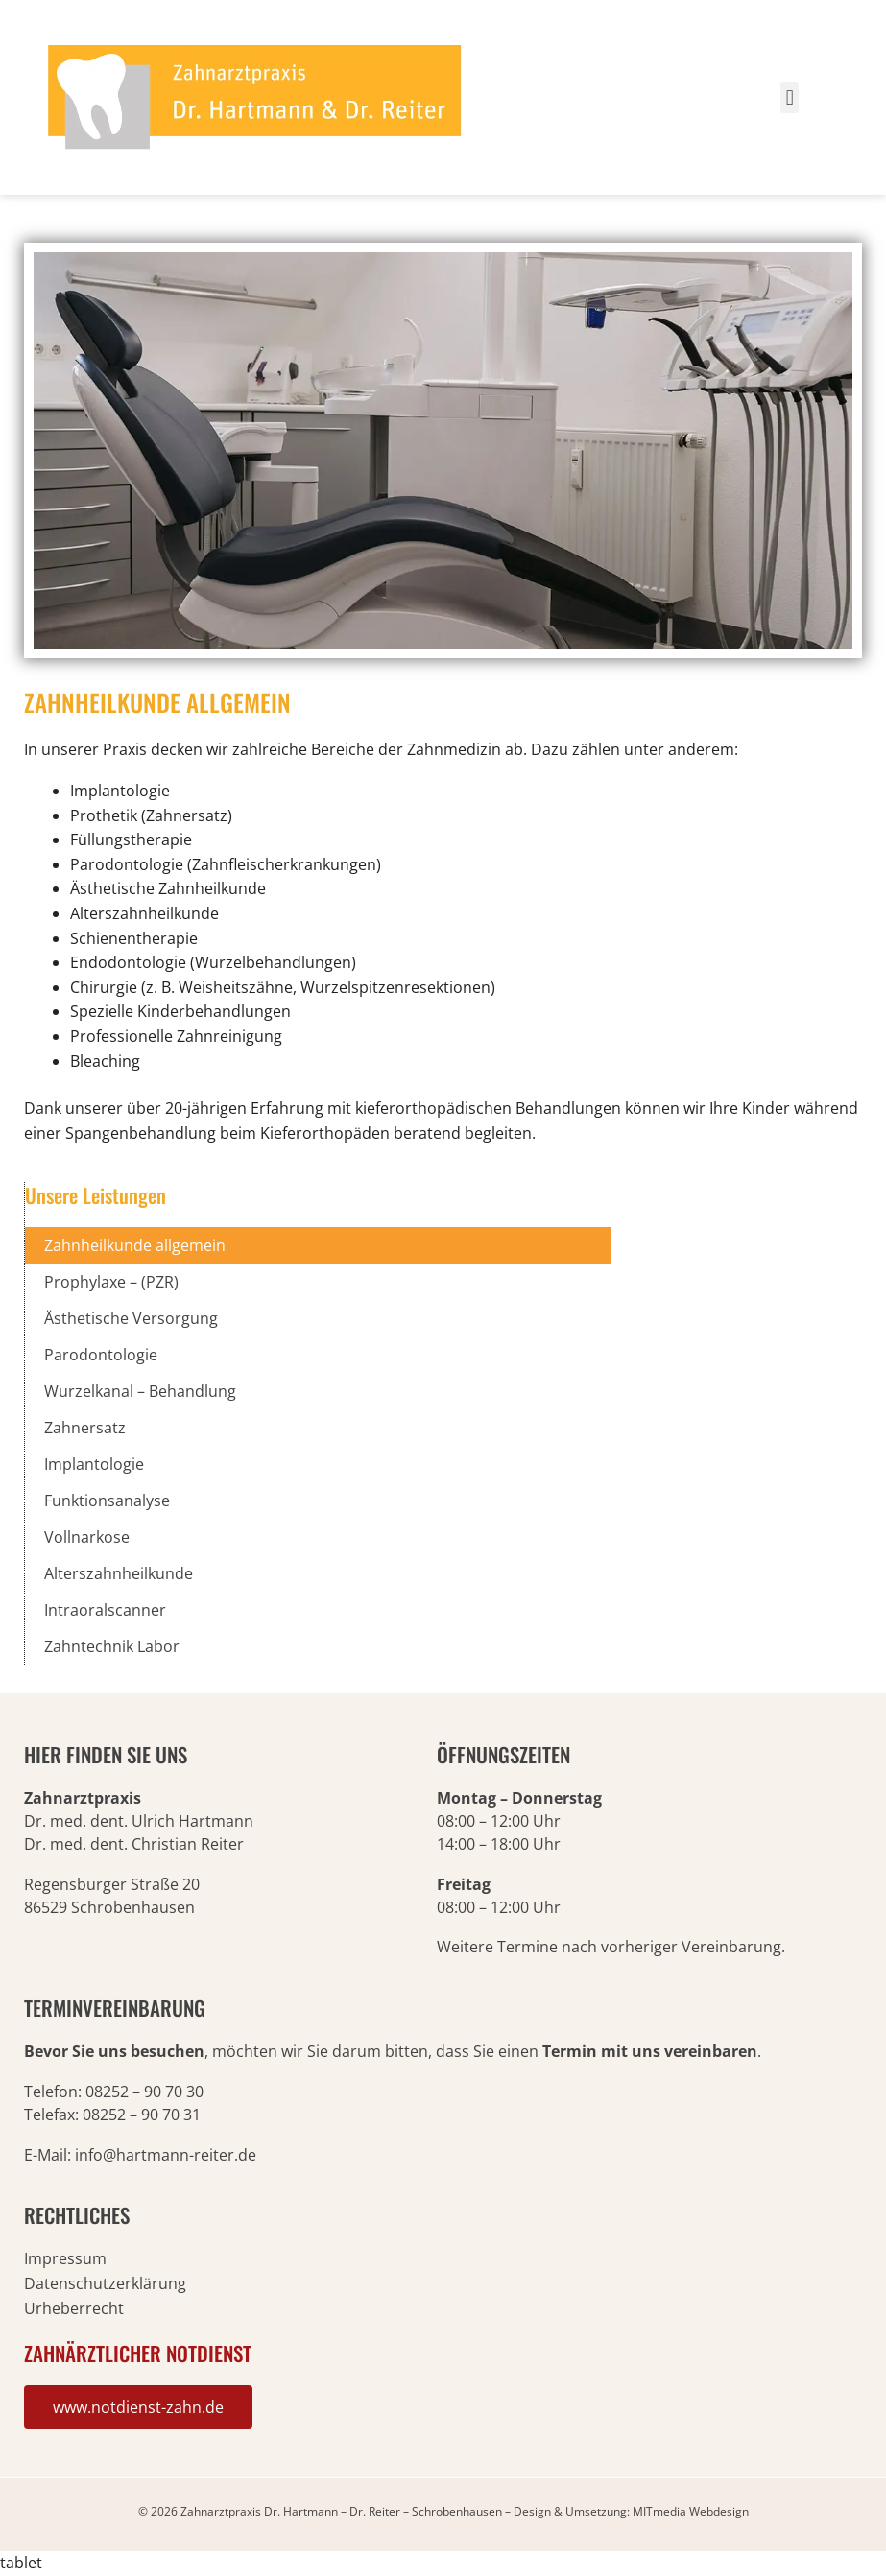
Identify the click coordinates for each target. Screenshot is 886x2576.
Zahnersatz (85, 1427)
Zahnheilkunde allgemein (135, 1245)
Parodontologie (100, 1354)
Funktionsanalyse (107, 1500)
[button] (789, 97)
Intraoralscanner (105, 1609)
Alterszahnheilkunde (118, 1573)
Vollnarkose (87, 1537)
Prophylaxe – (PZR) (111, 1281)
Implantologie (94, 1464)
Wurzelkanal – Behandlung (140, 1391)
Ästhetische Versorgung (131, 1318)
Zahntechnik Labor (112, 1646)
